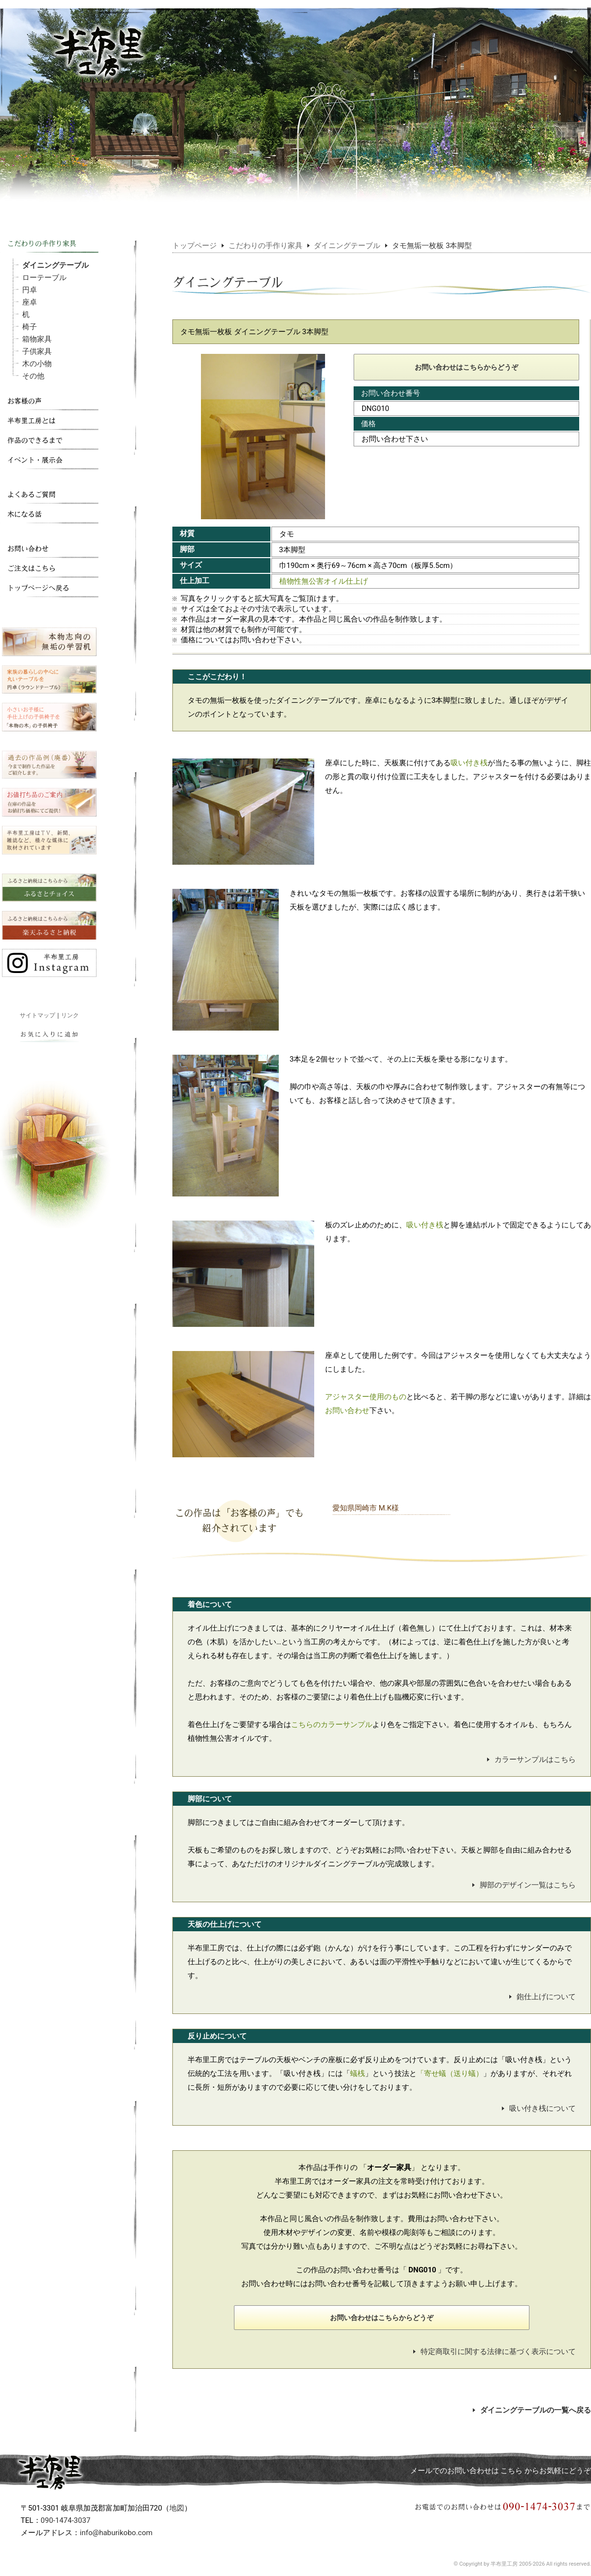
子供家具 (37, 351)
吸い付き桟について (539, 2108)
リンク (70, 1015)
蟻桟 (357, 2073)
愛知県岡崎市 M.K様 (365, 1508)
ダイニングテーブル (55, 265)
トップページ (194, 245)
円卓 (29, 289)
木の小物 (37, 363)
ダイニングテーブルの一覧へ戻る (532, 2410)
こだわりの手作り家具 (265, 245)
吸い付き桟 (469, 762)
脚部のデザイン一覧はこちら (524, 1885)
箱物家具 (37, 339)
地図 (176, 2508)
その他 (33, 376)
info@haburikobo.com (116, 2532)
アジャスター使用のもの (365, 1396)
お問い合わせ (347, 1410)
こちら (511, 2470)
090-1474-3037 (66, 2520)
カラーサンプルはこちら (531, 1759)
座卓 (29, 302)
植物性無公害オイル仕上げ (323, 581)
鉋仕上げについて (542, 1996)
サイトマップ (37, 1015)
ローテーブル (44, 277)
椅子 (29, 326)
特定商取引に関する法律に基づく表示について (494, 2351)
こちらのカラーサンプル (331, 1724)
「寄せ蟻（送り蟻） (450, 2073)
